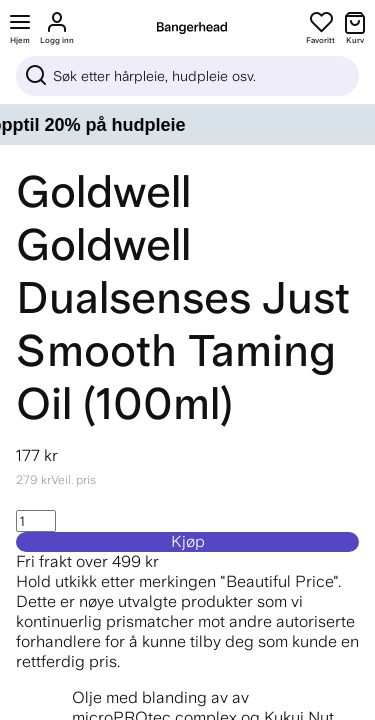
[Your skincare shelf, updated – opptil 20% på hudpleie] (187, 125)
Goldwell (103, 191)
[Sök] (187, 76)
